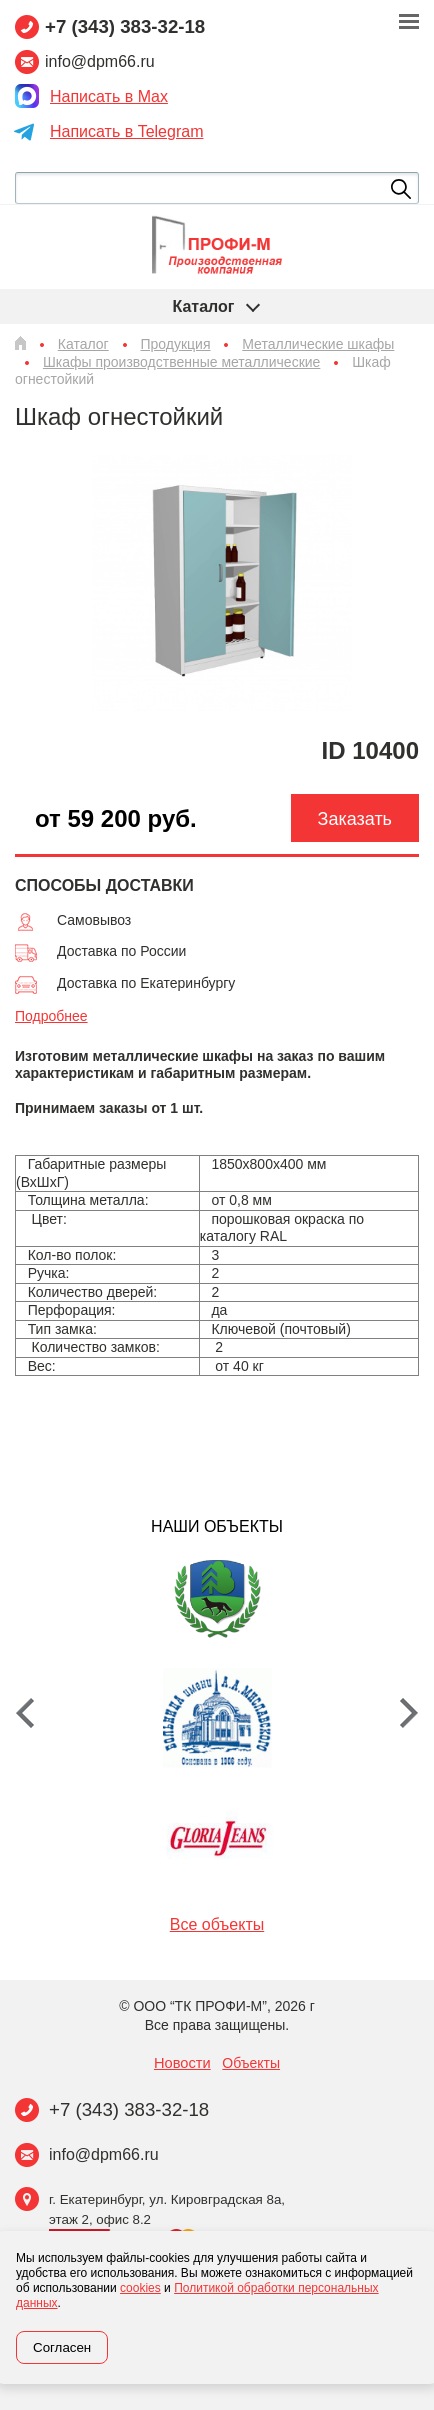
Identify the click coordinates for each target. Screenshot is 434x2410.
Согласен (62, 2347)
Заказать (355, 819)
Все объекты (217, 1924)
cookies (140, 2288)
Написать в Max (109, 96)
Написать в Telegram (126, 131)
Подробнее (51, 1016)
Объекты (251, 2063)
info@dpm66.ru (104, 2154)
